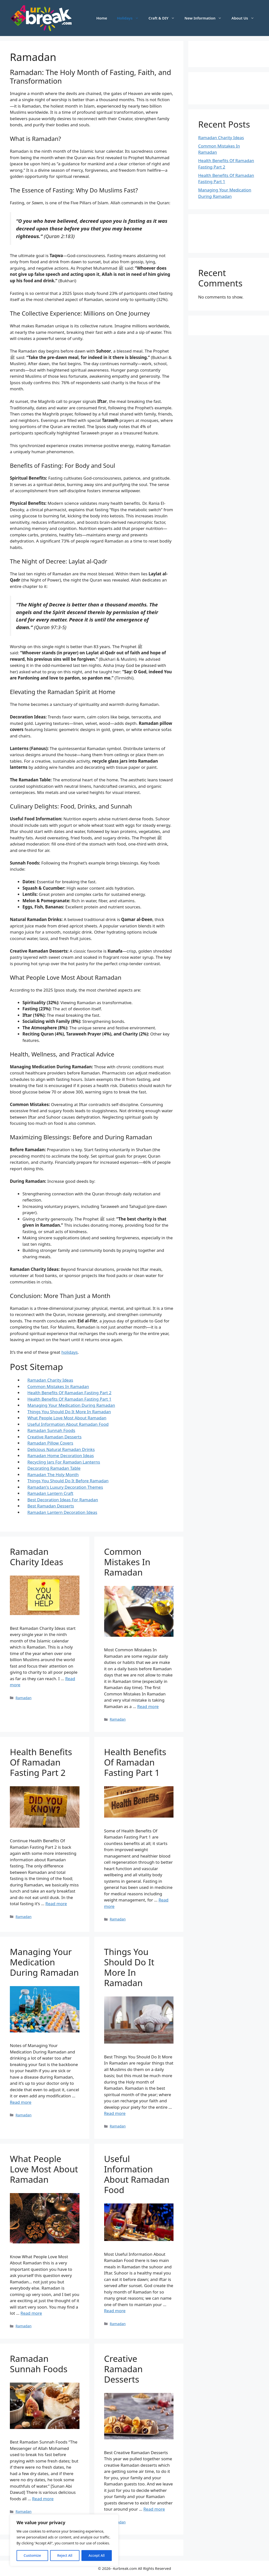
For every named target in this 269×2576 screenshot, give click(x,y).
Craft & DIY (164, 18)
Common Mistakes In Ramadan (58, 1386)
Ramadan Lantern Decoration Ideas (62, 1512)
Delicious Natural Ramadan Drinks (61, 1449)
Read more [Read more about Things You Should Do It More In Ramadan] (115, 2113)
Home (101, 18)
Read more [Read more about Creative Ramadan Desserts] (154, 2509)
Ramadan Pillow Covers (50, 1443)
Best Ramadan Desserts (50, 1506)
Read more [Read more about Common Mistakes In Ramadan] (148, 1706)
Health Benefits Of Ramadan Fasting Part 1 (69, 1399)
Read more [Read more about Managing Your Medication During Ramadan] (20, 2102)
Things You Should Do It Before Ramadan (68, 1481)
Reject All (64, 2555)
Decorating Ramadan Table (53, 1468)
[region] (64, 2540)
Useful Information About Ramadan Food (68, 1424)
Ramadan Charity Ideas (50, 1380)
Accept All (97, 2555)
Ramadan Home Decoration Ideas (60, 1455)
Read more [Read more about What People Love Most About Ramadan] (31, 2313)
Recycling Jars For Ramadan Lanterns (63, 1462)
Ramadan (24, 1697)
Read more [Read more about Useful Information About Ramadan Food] (115, 2310)
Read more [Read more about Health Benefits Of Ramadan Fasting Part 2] (56, 1903)
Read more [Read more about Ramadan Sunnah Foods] (43, 2498)
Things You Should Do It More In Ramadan (69, 1411)
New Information (206, 18)
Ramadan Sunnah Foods (51, 1430)
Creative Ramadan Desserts (54, 1437)
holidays (69, 1352)
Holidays (130, 18)
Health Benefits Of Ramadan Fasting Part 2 (69, 1392)
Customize (32, 2555)
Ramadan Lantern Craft (50, 1493)
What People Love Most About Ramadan (66, 1418)
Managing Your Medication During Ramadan (71, 1405)
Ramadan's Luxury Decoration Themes (65, 1487)
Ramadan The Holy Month (53, 1474)
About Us (245, 18)
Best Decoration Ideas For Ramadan (62, 1500)
